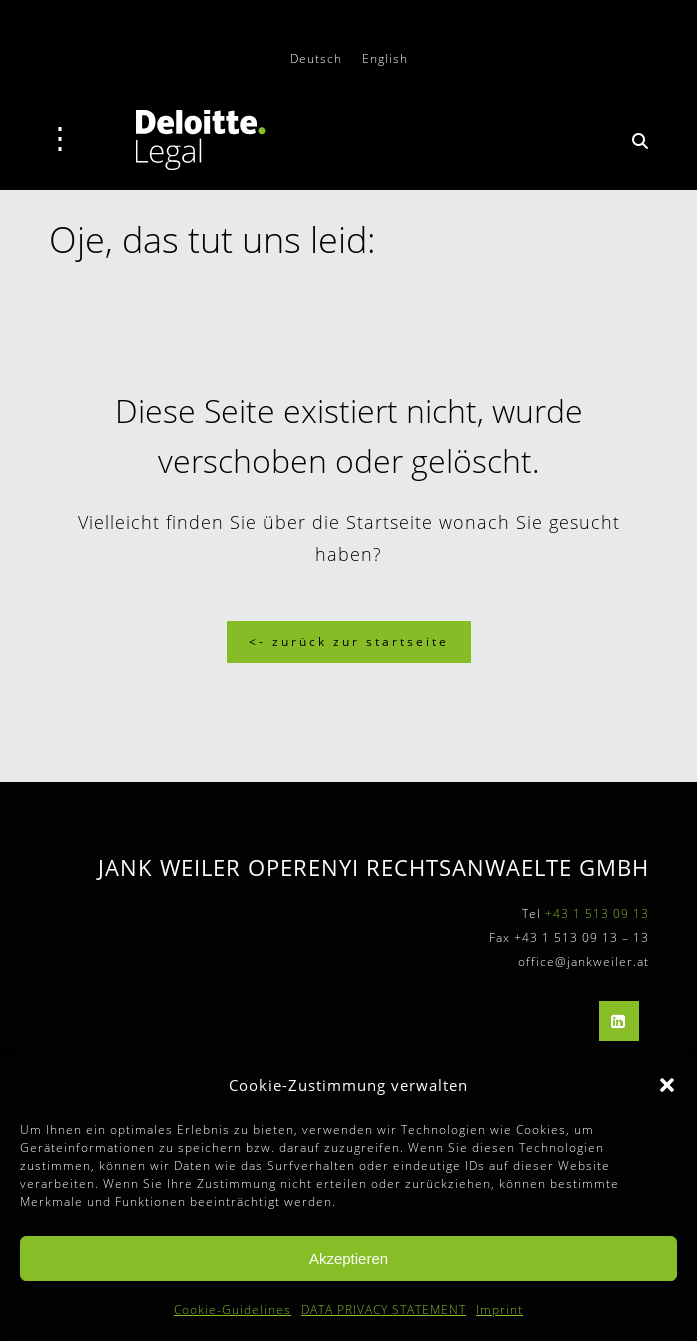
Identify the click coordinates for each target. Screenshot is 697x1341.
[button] (667, 1085)
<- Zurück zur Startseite (349, 641)
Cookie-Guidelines (232, 1309)
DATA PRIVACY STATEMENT (383, 1309)
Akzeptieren (348, 1258)
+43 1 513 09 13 (597, 913)
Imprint (499, 1309)
